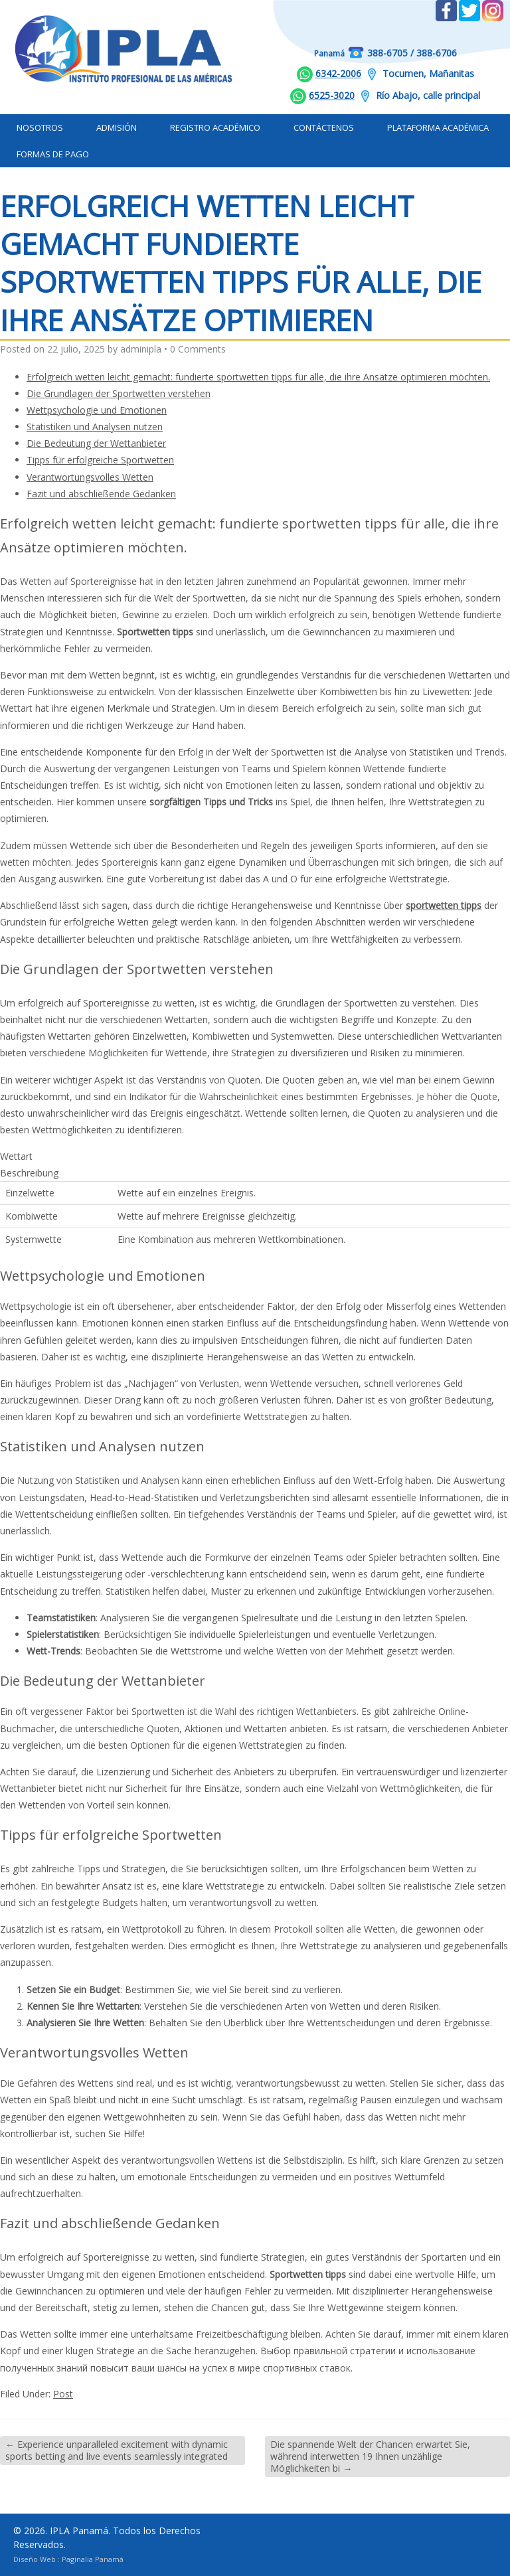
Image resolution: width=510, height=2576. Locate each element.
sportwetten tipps (443, 905)
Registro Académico (215, 127)
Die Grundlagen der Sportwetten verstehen (119, 393)
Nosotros (40, 127)
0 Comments (198, 349)
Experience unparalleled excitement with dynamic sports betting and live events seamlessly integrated (116, 2450)
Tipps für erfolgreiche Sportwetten (100, 459)
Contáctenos (324, 127)
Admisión (116, 127)
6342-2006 (338, 73)
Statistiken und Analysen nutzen (95, 426)
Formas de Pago (53, 154)
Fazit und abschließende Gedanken (101, 493)
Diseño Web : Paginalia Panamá (68, 2559)
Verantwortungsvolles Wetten (90, 477)
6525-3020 (332, 95)
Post (63, 2393)
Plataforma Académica (438, 127)
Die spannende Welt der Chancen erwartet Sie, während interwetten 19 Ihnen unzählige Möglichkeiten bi (370, 2456)
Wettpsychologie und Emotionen (97, 410)
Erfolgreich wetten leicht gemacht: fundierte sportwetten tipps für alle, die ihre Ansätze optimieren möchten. (258, 376)
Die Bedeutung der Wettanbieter (96, 443)
